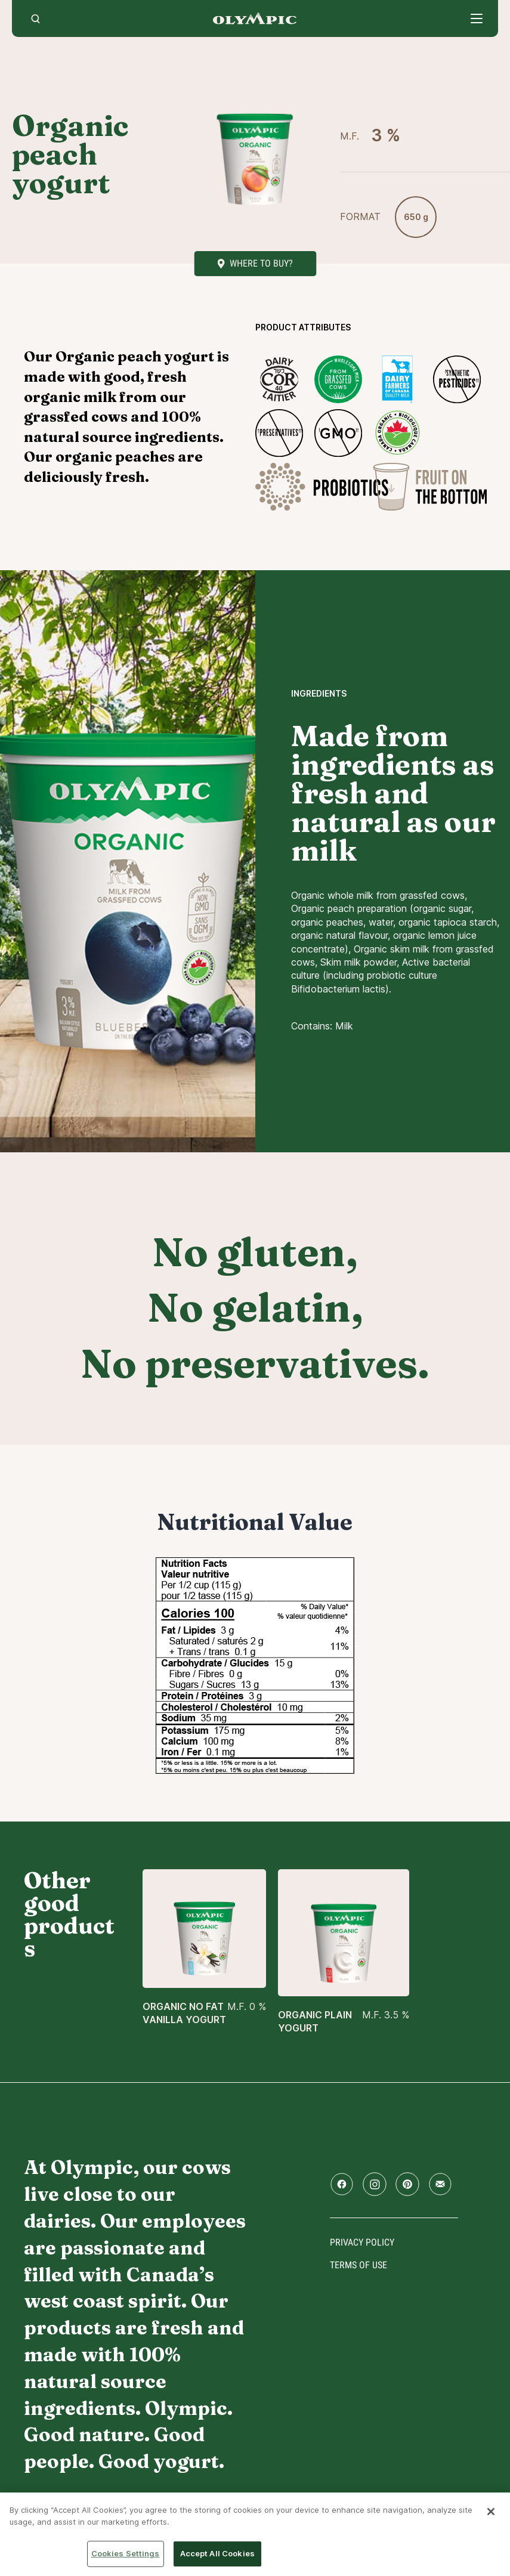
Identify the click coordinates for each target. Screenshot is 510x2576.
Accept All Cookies (217, 2553)
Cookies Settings (125, 2553)
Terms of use (358, 2265)
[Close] (491, 2511)
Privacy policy (362, 2242)
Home (254, 18)
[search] (35, 18)
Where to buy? (261, 263)
